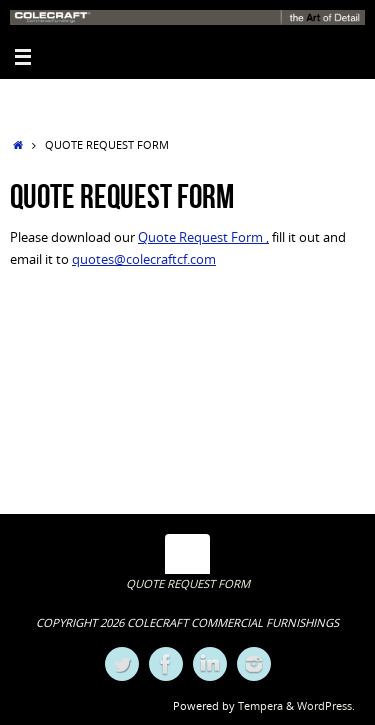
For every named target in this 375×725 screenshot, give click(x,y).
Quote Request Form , (203, 237)
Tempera (260, 705)
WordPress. (326, 705)
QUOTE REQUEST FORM (188, 583)
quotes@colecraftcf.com (144, 259)
